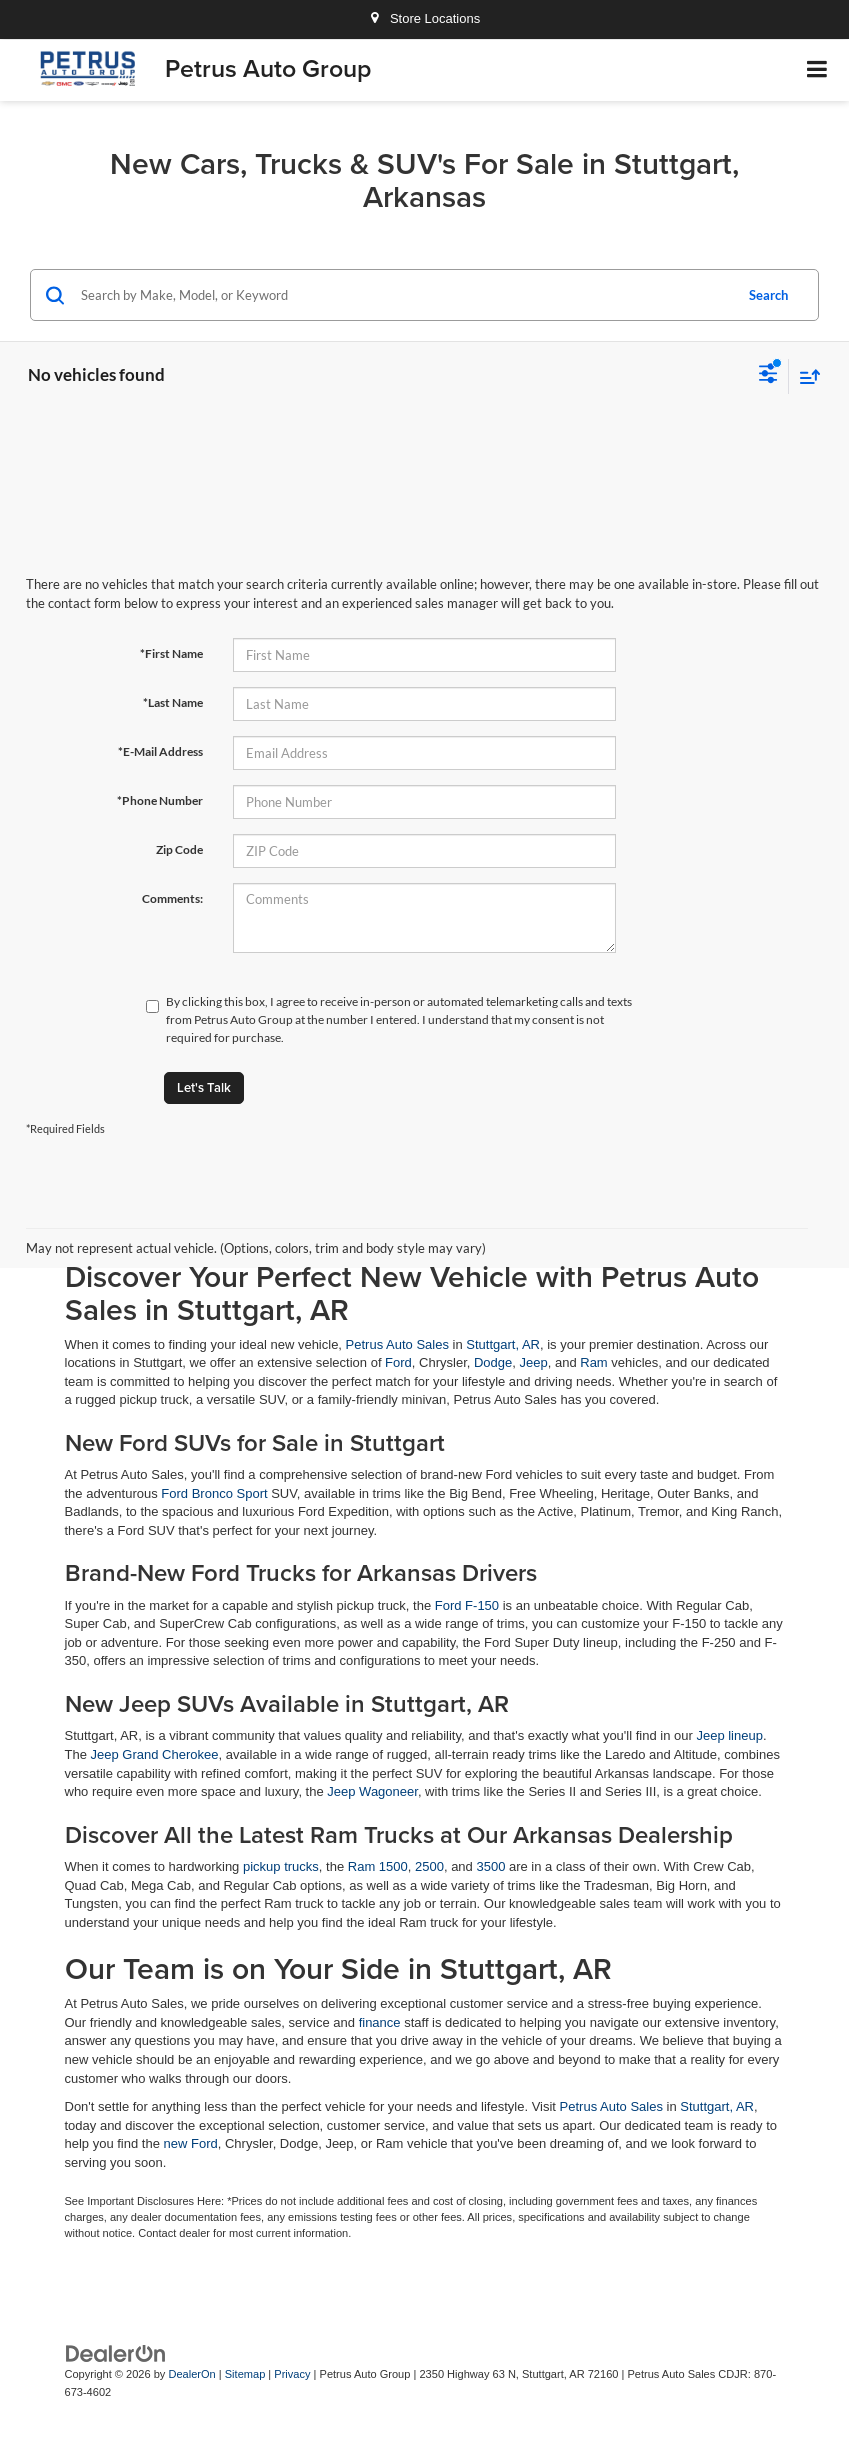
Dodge (493, 1362)
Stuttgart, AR (503, 1344)
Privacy (292, 2374)
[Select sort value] (805, 376)
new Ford (191, 2143)
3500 (490, 1866)
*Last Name (173, 702)
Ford (398, 1362)
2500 (429, 1866)
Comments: (172, 898)
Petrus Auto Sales (397, 1344)
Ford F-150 (467, 1605)
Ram (593, 1362)
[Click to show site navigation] (817, 70)
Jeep (534, 1362)
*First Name (171, 653)
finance (380, 2022)
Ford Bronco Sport (214, 1493)
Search (768, 295)
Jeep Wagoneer (372, 1791)
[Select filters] (768, 376)
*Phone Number (160, 800)
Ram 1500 (378, 1866)
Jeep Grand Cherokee (155, 1754)
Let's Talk (204, 1087)
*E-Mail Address (160, 751)
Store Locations (424, 18)
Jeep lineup (729, 1735)
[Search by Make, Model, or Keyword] (404, 295)
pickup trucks (281, 1866)
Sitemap (245, 2374)
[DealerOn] (116, 2352)
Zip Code (179, 849)
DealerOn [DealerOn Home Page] (191, 2374)
